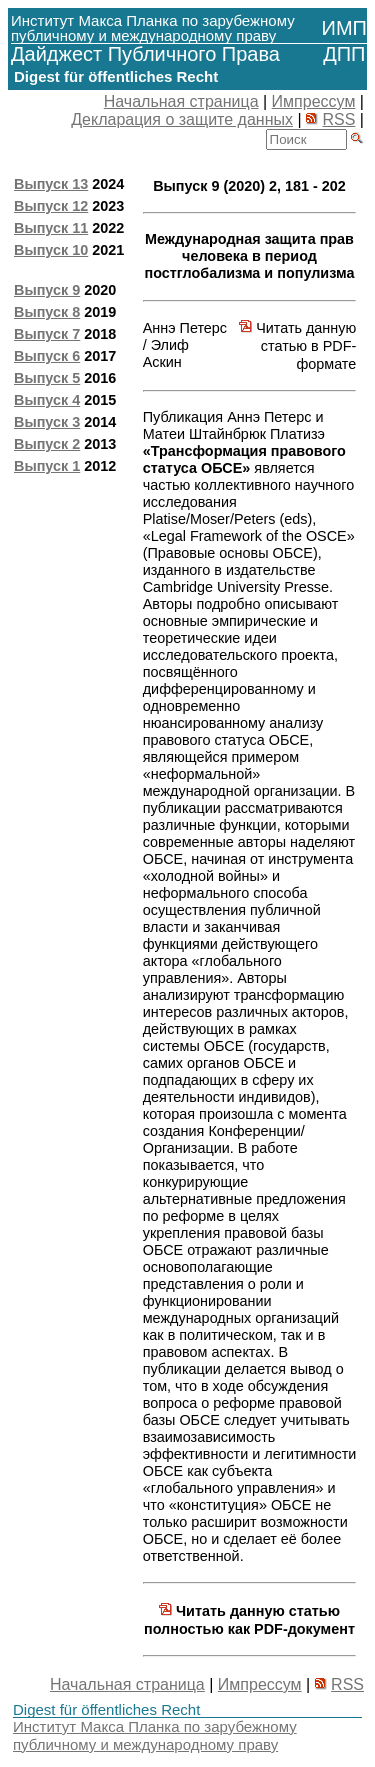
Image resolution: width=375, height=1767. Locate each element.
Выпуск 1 (47, 466)
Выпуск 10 (51, 250)
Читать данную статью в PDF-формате (297, 346)
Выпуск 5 (47, 378)
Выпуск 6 (47, 356)
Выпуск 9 (47, 290)
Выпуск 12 (51, 206)
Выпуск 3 (47, 422)
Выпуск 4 (47, 400)
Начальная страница (181, 101)
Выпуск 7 (47, 334)
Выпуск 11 (51, 228)
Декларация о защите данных (182, 119)
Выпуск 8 (47, 312)
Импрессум (314, 101)
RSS (338, 119)
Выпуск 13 (51, 184)
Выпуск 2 (47, 444)
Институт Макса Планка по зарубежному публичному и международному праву (155, 1735)
